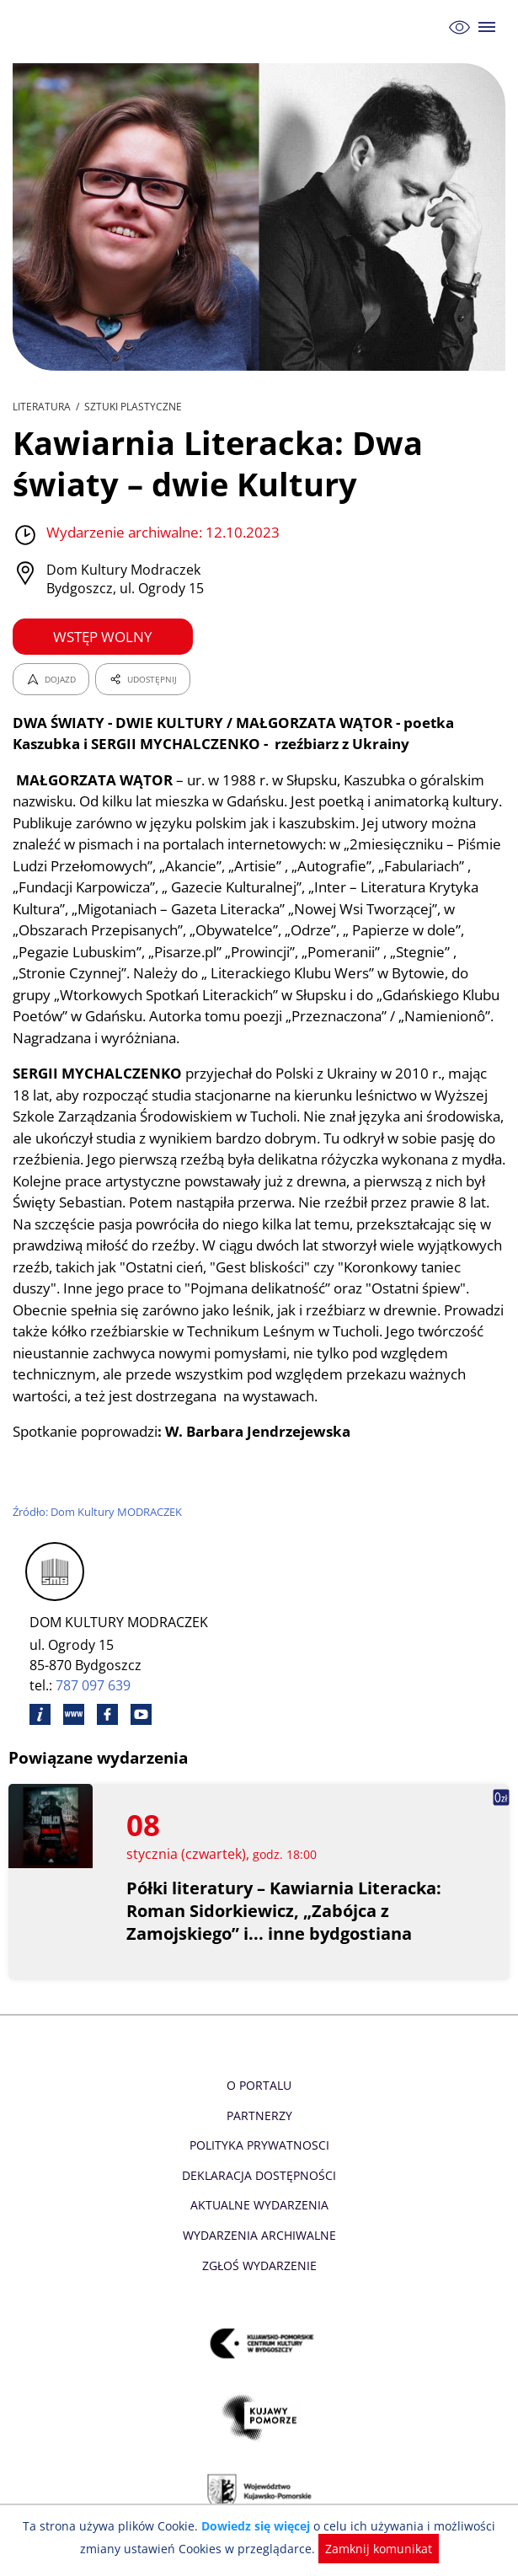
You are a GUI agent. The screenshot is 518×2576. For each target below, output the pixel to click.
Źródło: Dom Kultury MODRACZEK (98, 1532)
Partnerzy (259, 2137)
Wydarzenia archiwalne (259, 2256)
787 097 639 (94, 1707)
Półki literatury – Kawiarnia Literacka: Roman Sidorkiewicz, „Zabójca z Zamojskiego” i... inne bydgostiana (285, 1933)
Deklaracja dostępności (259, 2196)
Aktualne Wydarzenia (259, 2227)
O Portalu (259, 2106)
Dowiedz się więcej (257, 2526)
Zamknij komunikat (374, 2549)
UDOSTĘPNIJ (142, 679)
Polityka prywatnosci (259, 2167)
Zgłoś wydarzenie (258, 2287)
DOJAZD (51, 679)
